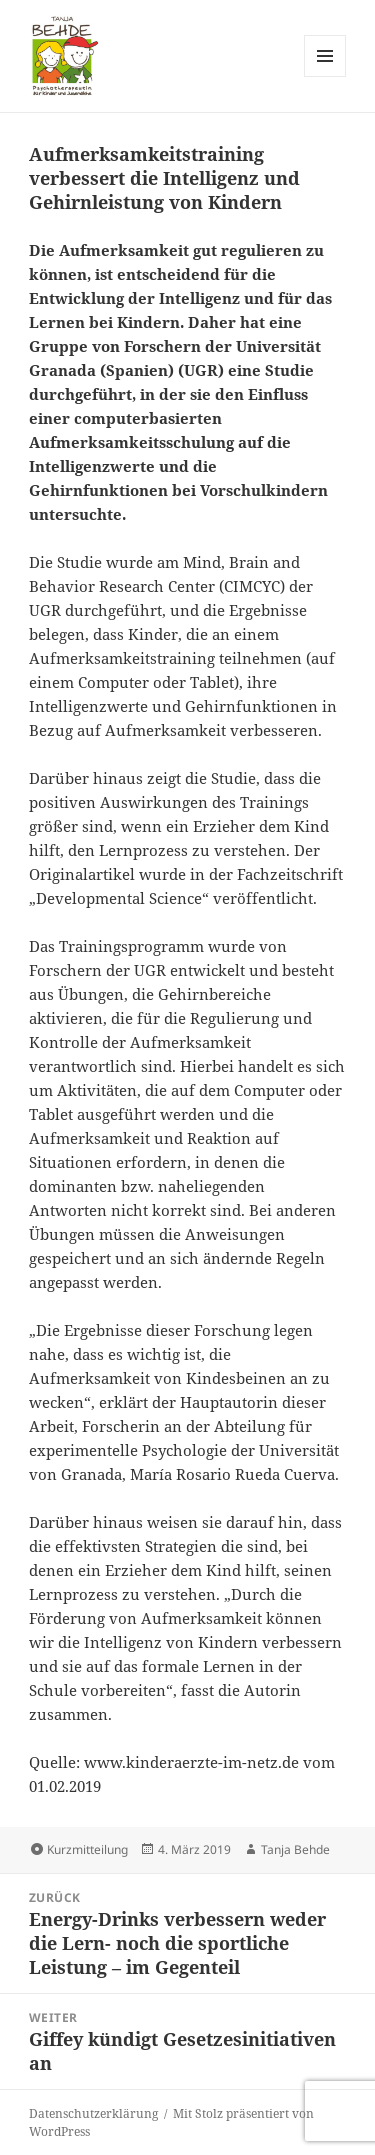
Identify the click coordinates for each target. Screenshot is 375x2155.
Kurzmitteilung (87, 1849)
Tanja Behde (295, 1849)
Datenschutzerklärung (93, 2113)
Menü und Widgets (325, 76)
